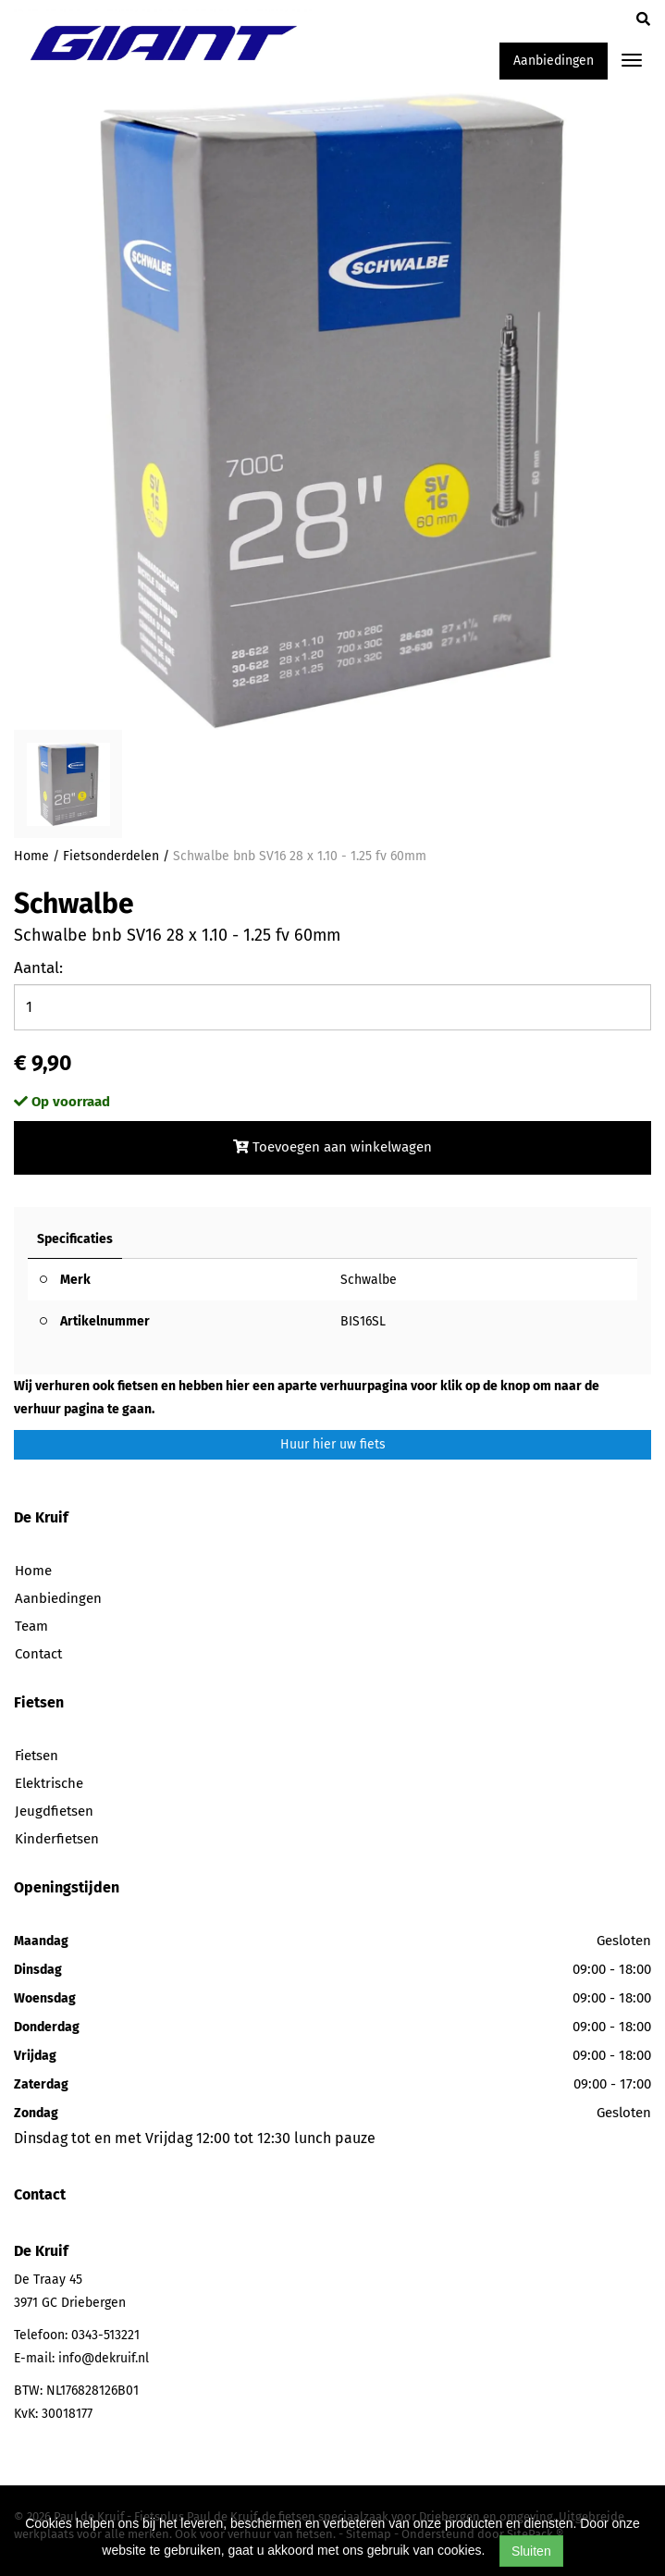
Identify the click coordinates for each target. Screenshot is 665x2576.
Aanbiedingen (553, 60)
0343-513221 (105, 2335)
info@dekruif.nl (103, 2358)
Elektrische (49, 1783)
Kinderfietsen (57, 1838)
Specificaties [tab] (75, 1239)
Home (31, 856)
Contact (38, 1653)
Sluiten (531, 2551)
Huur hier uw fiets (333, 1444)
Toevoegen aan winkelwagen (332, 1147)
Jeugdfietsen (54, 1811)
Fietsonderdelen (111, 856)
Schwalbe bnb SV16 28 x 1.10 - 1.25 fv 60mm (299, 856)
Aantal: (38, 968)
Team (31, 1626)
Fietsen (36, 1755)
